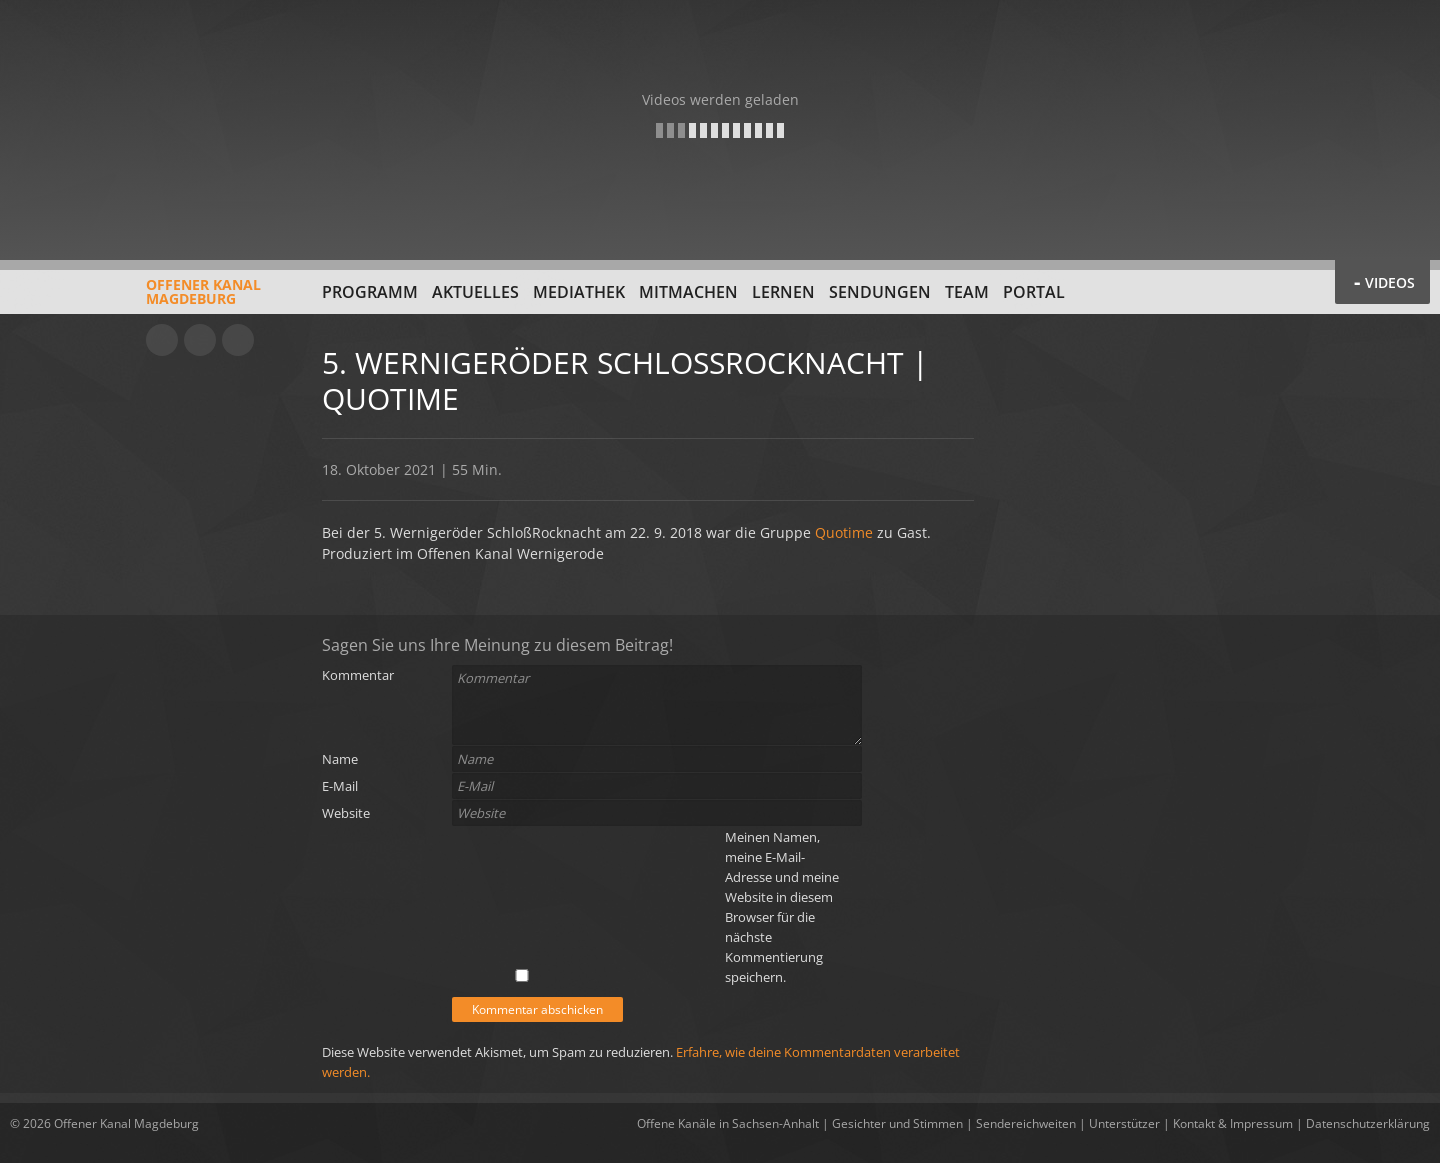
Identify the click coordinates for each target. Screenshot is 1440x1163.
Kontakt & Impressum (1233, 1123)
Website (346, 813)
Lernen (783, 292)
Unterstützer (1124, 1123)
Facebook (200, 340)
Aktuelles (475, 292)
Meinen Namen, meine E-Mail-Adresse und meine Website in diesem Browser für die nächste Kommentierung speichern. (782, 907)
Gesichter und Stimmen (897, 1123)
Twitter (238, 340)
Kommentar (358, 675)
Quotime (844, 532)
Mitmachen (688, 292)
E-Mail (340, 786)
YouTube (162, 340)
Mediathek (579, 292)
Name (340, 759)
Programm (370, 292)
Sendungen (880, 292)
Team (967, 292)
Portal (1034, 292)
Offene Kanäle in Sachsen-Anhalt (728, 1123)
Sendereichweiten (1026, 1123)
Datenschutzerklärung (1368, 1123)
